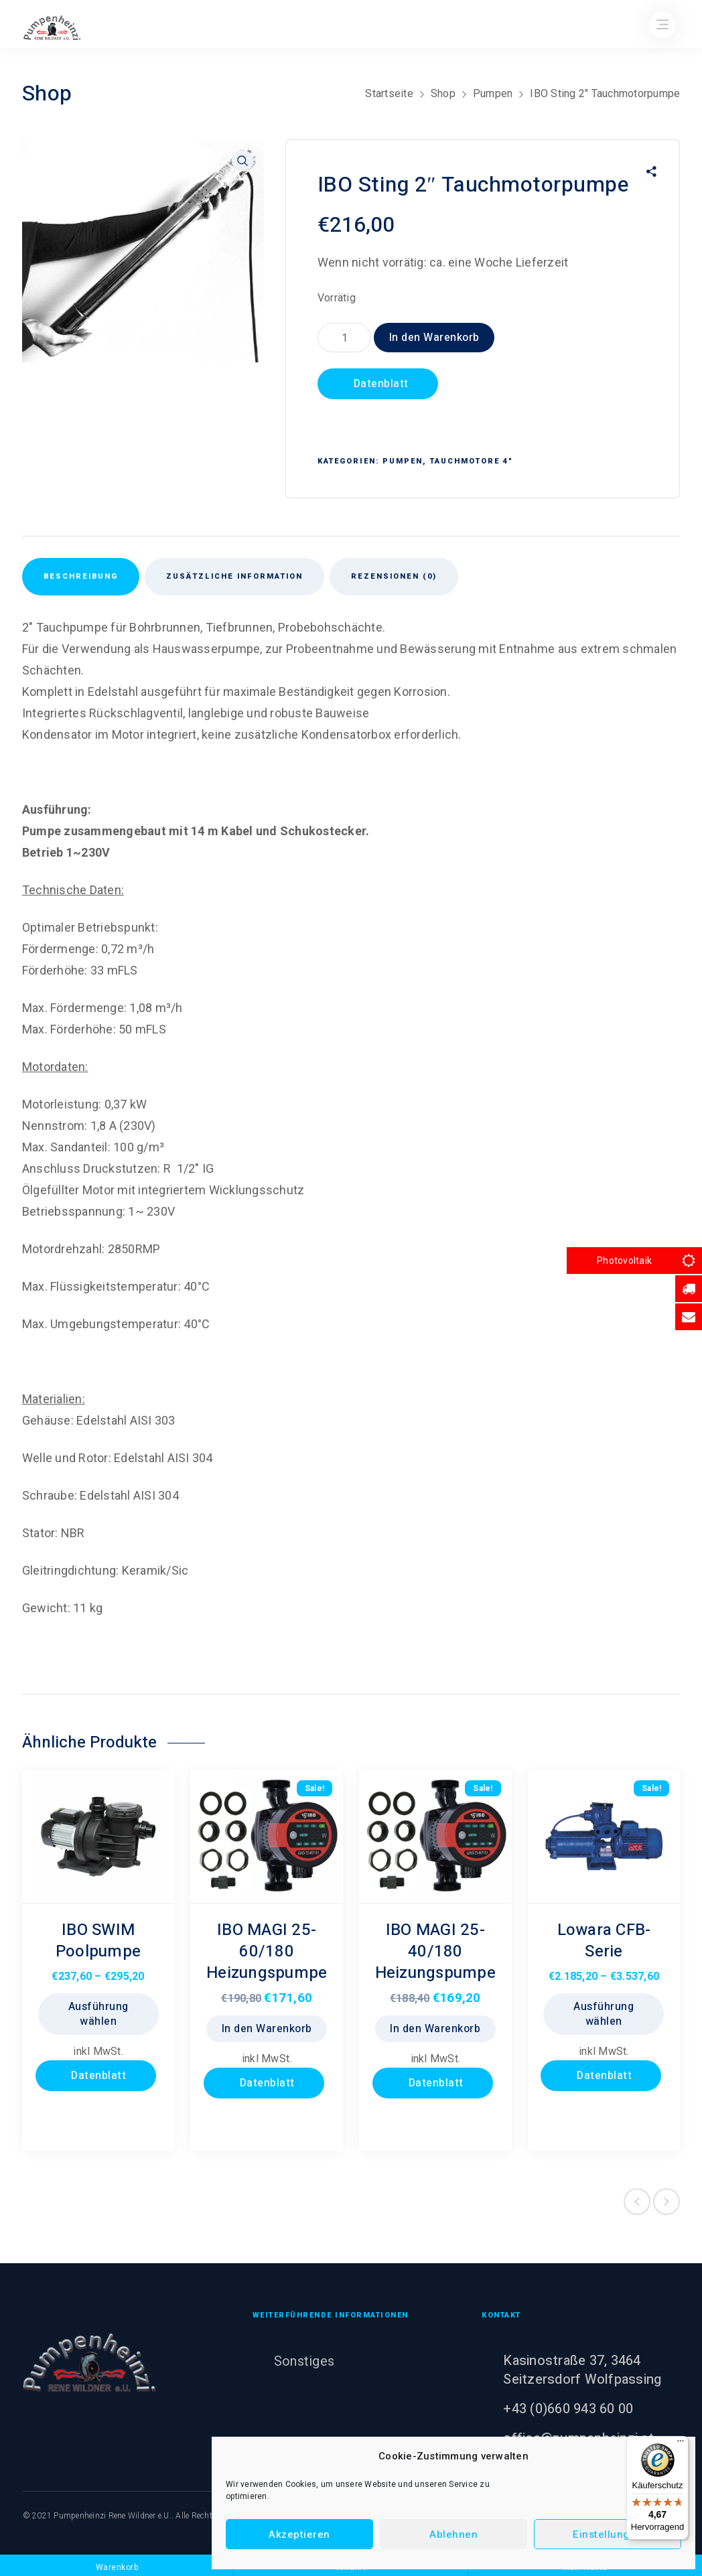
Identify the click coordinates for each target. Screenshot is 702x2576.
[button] (242, 160)
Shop (443, 93)
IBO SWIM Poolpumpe (98, 1940)
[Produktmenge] (344, 337)
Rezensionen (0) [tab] (394, 576)
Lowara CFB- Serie (604, 1940)
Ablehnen (453, 2534)
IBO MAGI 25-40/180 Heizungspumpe (435, 1951)
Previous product (637, 2201)
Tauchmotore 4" (471, 461)
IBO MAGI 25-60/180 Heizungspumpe (266, 1951)
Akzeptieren (299, 2534)
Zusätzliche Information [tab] (234, 576)
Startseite (389, 93)
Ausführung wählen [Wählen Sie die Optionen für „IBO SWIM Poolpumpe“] (98, 2014)
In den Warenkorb (434, 338)
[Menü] (681, 2444)
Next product (666, 2201)
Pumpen (493, 93)
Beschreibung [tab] (81, 576)
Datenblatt (379, 384)
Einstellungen (607, 2534)
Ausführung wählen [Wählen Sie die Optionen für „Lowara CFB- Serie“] (603, 2014)
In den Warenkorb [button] (267, 2029)
